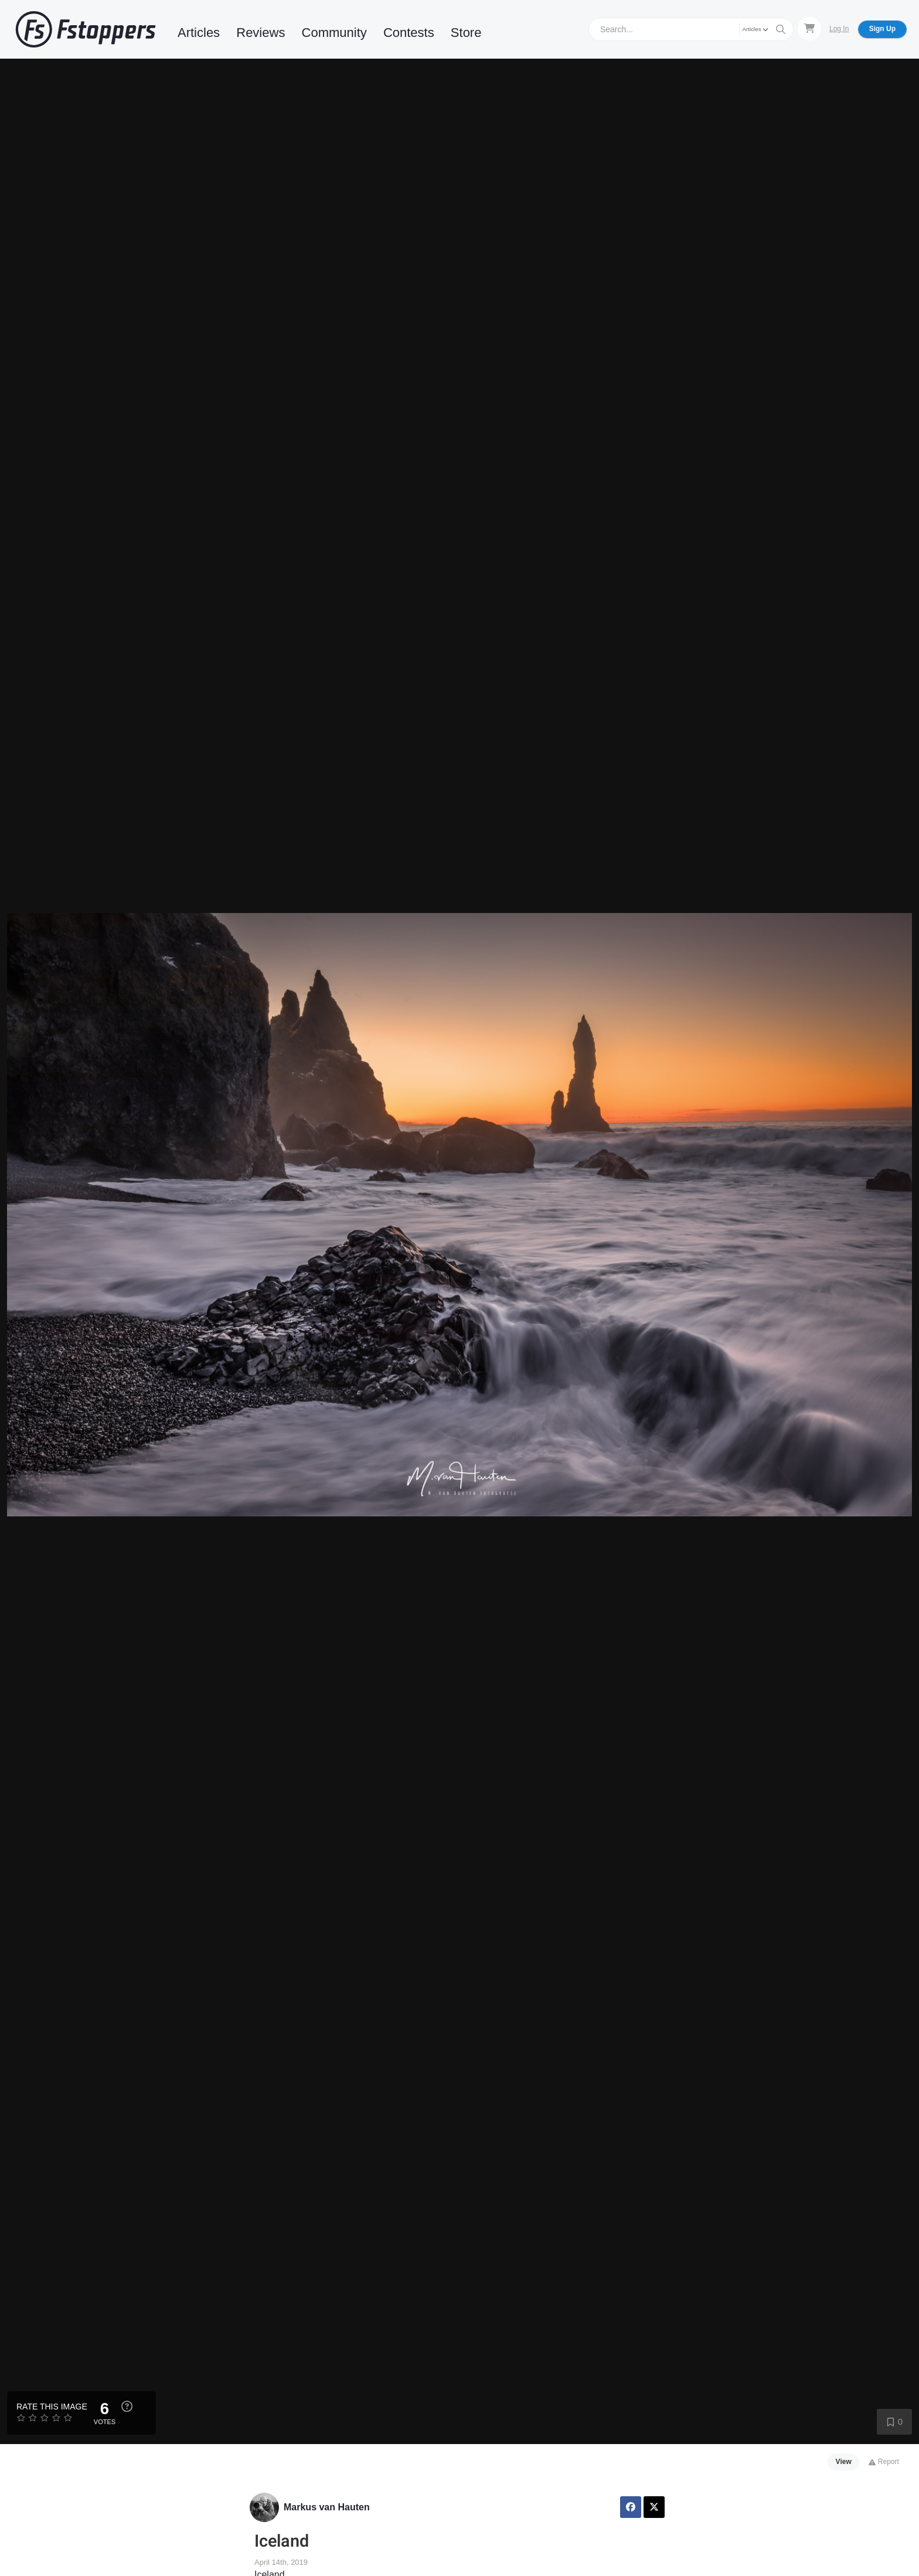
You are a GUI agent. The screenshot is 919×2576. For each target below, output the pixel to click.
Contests (408, 32)
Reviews (260, 32)
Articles (199, 32)
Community (334, 32)
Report (883, 2462)
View (844, 2462)
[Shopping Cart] (809, 28)
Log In (839, 29)
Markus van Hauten (327, 2507)
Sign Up (882, 29)
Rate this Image (51, 2406)
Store (466, 32)
